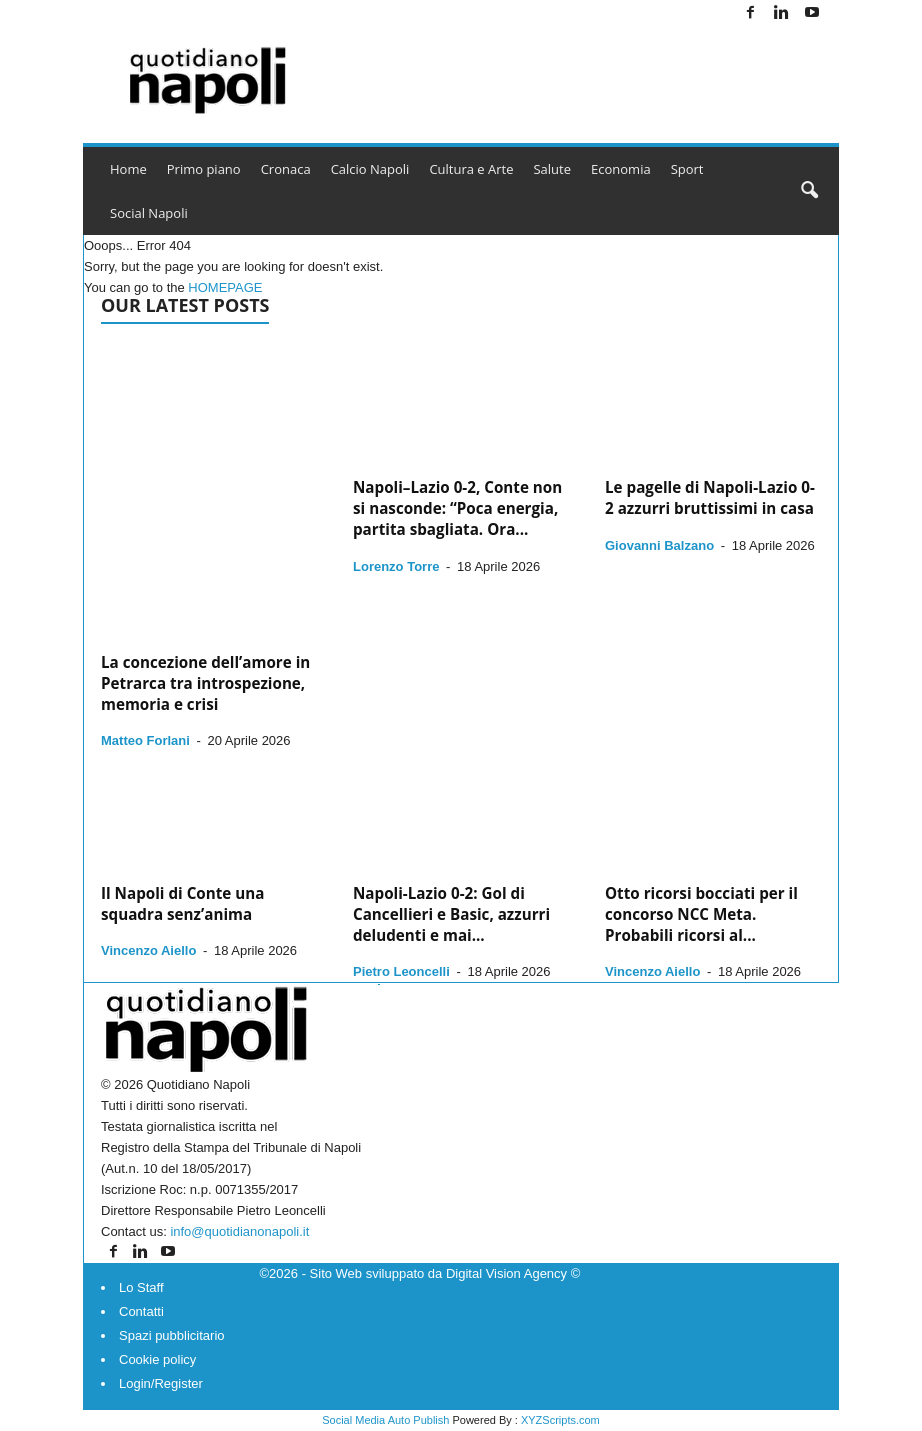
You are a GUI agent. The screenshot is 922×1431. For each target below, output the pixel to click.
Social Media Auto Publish (385, 1420)
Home (128, 169)
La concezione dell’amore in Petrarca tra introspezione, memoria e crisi (205, 683)
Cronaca (286, 169)
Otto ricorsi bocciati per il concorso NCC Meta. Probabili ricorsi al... (701, 914)
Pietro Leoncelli (401, 971)
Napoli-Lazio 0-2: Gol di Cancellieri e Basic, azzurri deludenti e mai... (451, 914)
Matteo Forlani (145, 740)
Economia (621, 169)
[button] (809, 191)
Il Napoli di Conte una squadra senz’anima (182, 903)
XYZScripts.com (560, 1420)
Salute (552, 169)
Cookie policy (157, 1359)
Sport (687, 169)
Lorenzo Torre (396, 566)
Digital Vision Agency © (513, 1273)
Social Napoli (149, 213)
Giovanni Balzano (659, 545)
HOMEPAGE (225, 287)
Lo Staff (141, 1287)
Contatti (141, 1311)
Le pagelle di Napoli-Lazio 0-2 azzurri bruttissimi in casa (710, 497)
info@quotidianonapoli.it (239, 1231)
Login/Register (161, 1383)
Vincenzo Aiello (148, 950)
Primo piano (204, 169)
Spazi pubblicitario (172, 1335)
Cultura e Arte (471, 169)
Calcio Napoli (370, 169)
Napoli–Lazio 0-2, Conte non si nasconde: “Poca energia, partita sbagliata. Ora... (457, 508)
